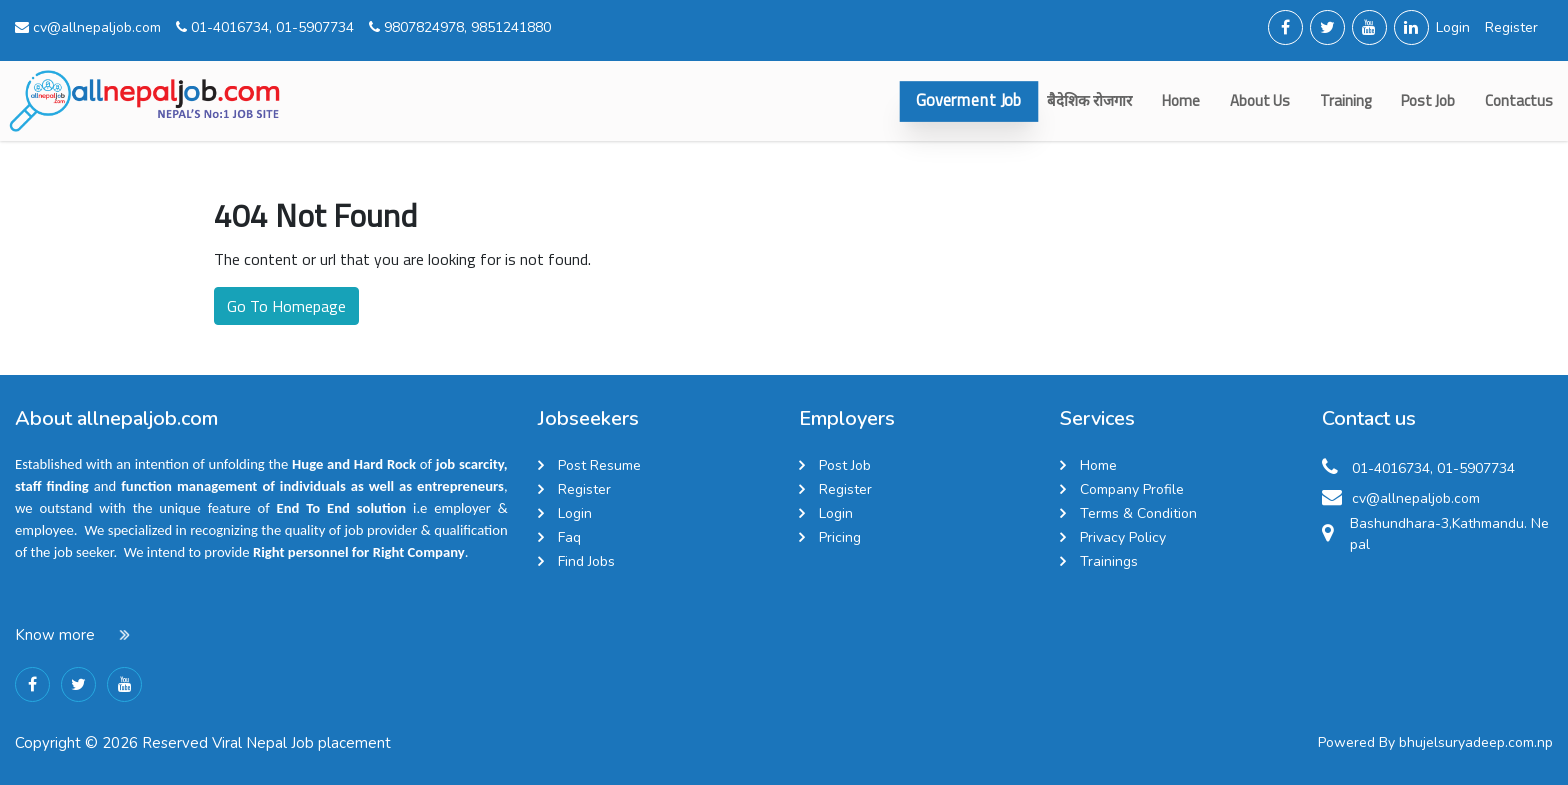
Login (1453, 27)
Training (1345, 100)
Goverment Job (969, 100)
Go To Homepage (286, 306)
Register (1511, 27)
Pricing (840, 537)
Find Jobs (586, 561)
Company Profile (1132, 489)
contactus (1519, 100)
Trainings (1109, 561)
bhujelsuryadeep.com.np (1476, 742)
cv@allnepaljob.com (88, 27)
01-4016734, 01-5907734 (265, 27)
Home (1181, 100)
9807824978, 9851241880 (460, 27)
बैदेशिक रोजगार (1089, 100)
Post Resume (599, 465)
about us (1260, 100)
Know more (55, 635)
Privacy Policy (1123, 537)
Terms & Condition (1138, 513)
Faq (569, 537)
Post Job (1428, 100)
